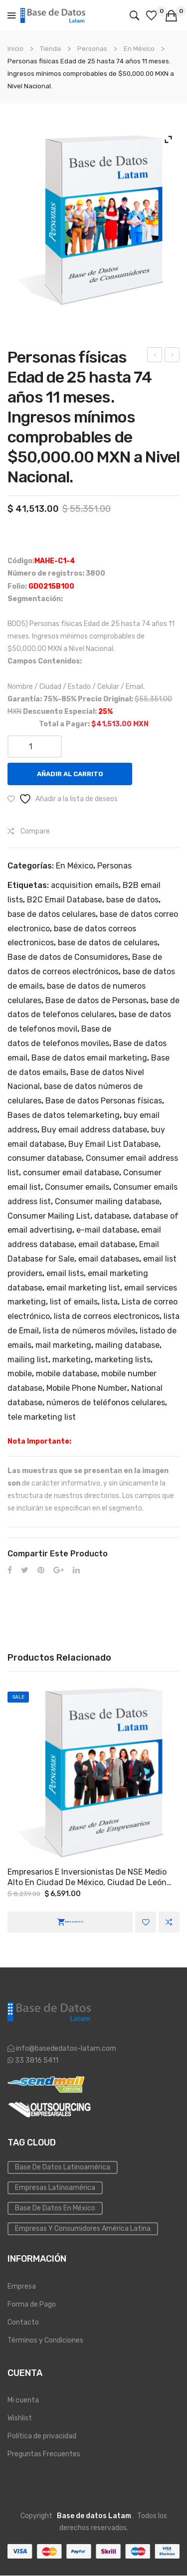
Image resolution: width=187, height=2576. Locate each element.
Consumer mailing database (107, 1201)
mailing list (27, 1359)
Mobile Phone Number (86, 1388)
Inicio (15, 48)
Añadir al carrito (70, 774)
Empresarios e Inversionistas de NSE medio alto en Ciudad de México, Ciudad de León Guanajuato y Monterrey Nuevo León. (87, 1877)
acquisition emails (85, 885)
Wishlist (19, 2418)
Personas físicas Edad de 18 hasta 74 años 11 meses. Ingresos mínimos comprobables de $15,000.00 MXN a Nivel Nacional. (155, 356)
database (111, 1216)
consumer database (44, 1158)
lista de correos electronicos (107, 1316)
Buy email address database (94, 1129)
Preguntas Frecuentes (43, 2454)
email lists (65, 1273)
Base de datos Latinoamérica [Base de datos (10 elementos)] (62, 2167)
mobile (19, 1373)
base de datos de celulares (108, 942)
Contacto (23, 2322)
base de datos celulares (51, 914)
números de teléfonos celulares (105, 1402)
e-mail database (106, 1230)
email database (106, 1244)
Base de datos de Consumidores (67, 957)
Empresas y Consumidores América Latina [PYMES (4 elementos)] (83, 2228)
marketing (71, 1359)
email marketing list (83, 1287)
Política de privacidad (41, 2436)
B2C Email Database (64, 899)
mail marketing (63, 1345)
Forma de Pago (31, 2304)
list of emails (74, 1301)
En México (139, 48)
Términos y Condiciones (45, 2340)
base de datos (132, 899)
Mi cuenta (23, 2400)
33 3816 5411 (35, 2060)
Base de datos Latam (94, 2516)
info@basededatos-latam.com (66, 2048)
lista (110, 1301)
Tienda (50, 48)
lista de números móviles (89, 1330)
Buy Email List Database (113, 1144)
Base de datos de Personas (96, 1000)
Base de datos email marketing (89, 1058)
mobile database (66, 1373)
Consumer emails (77, 1187)
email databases (108, 1259)
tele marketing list (41, 1417)
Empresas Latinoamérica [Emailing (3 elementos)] (55, 2187)
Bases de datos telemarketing (63, 1115)
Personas (92, 48)
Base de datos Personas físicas (103, 1100)
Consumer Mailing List (48, 1216)
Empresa (21, 2286)
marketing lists (123, 1359)
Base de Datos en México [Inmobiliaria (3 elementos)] (55, 2208)
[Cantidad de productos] (34, 746)
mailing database (127, 1345)
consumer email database (71, 1172)
